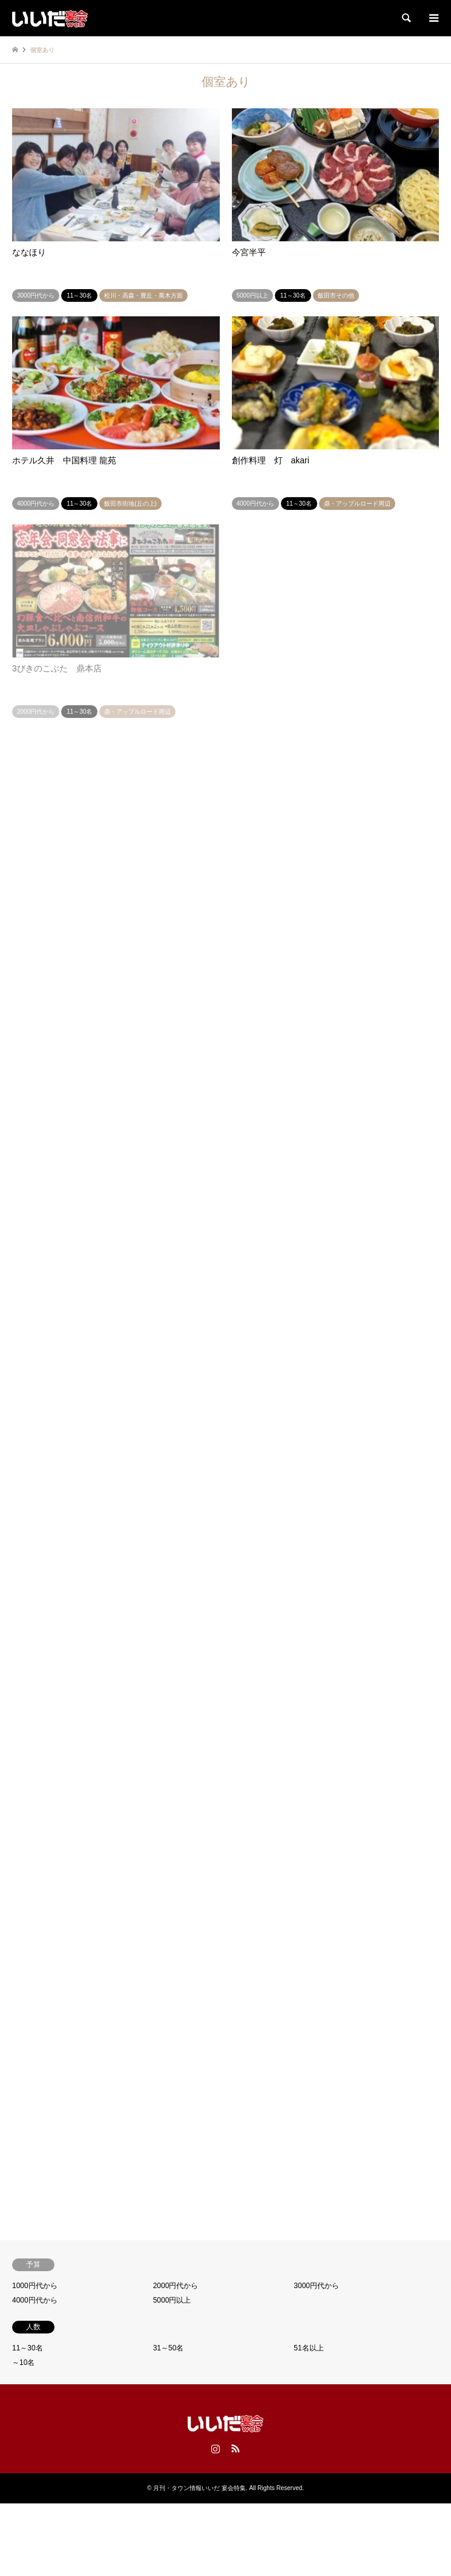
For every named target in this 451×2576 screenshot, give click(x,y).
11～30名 (27, 2348)
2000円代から (176, 2285)
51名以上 (308, 2348)
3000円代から (316, 2285)
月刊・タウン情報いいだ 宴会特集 (199, 2488)
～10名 (23, 2362)
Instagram (215, 2448)
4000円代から (35, 2300)
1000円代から (35, 2285)
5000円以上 (172, 2300)
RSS (235, 2448)
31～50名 (168, 2348)
